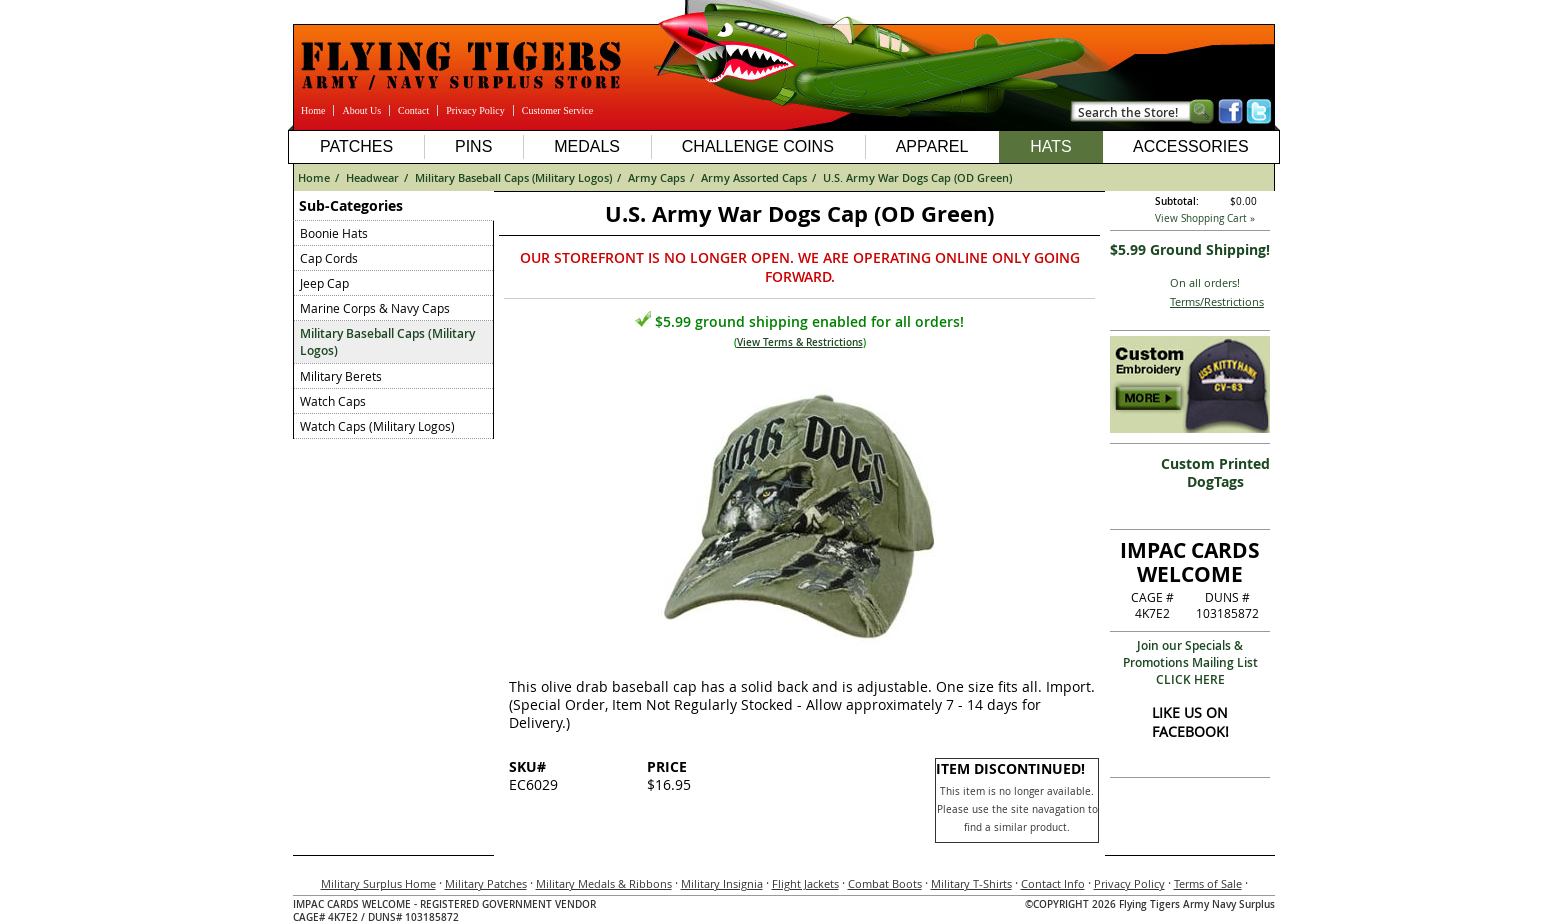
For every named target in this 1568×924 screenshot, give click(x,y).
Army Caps (656, 177)
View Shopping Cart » (1205, 218)
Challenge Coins (758, 146)
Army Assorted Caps (754, 177)
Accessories (1191, 146)
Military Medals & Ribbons (604, 883)
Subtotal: (1177, 201)
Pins (473, 146)
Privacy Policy (475, 110)
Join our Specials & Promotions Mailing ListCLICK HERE (1190, 662)
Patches (356, 146)
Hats (1050, 146)
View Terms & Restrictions (800, 342)
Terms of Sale (1208, 883)
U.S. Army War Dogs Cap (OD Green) (917, 177)
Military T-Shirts (971, 883)
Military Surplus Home (378, 883)
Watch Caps (333, 401)
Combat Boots (885, 883)
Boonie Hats (334, 233)
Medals (587, 146)
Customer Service (557, 110)
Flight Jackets (805, 883)
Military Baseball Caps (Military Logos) (513, 177)
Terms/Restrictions (1217, 301)
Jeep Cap (324, 283)
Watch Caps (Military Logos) (377, 426)
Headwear (372, 177)
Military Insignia (722, 883)
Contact (413, 110)
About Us (361, 110)
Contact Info (1053, 883)
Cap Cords (329, 258)
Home (313, 110)
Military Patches (486, 883)
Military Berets (341, 376)
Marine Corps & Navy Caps (375, 308)
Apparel (932, 146)
